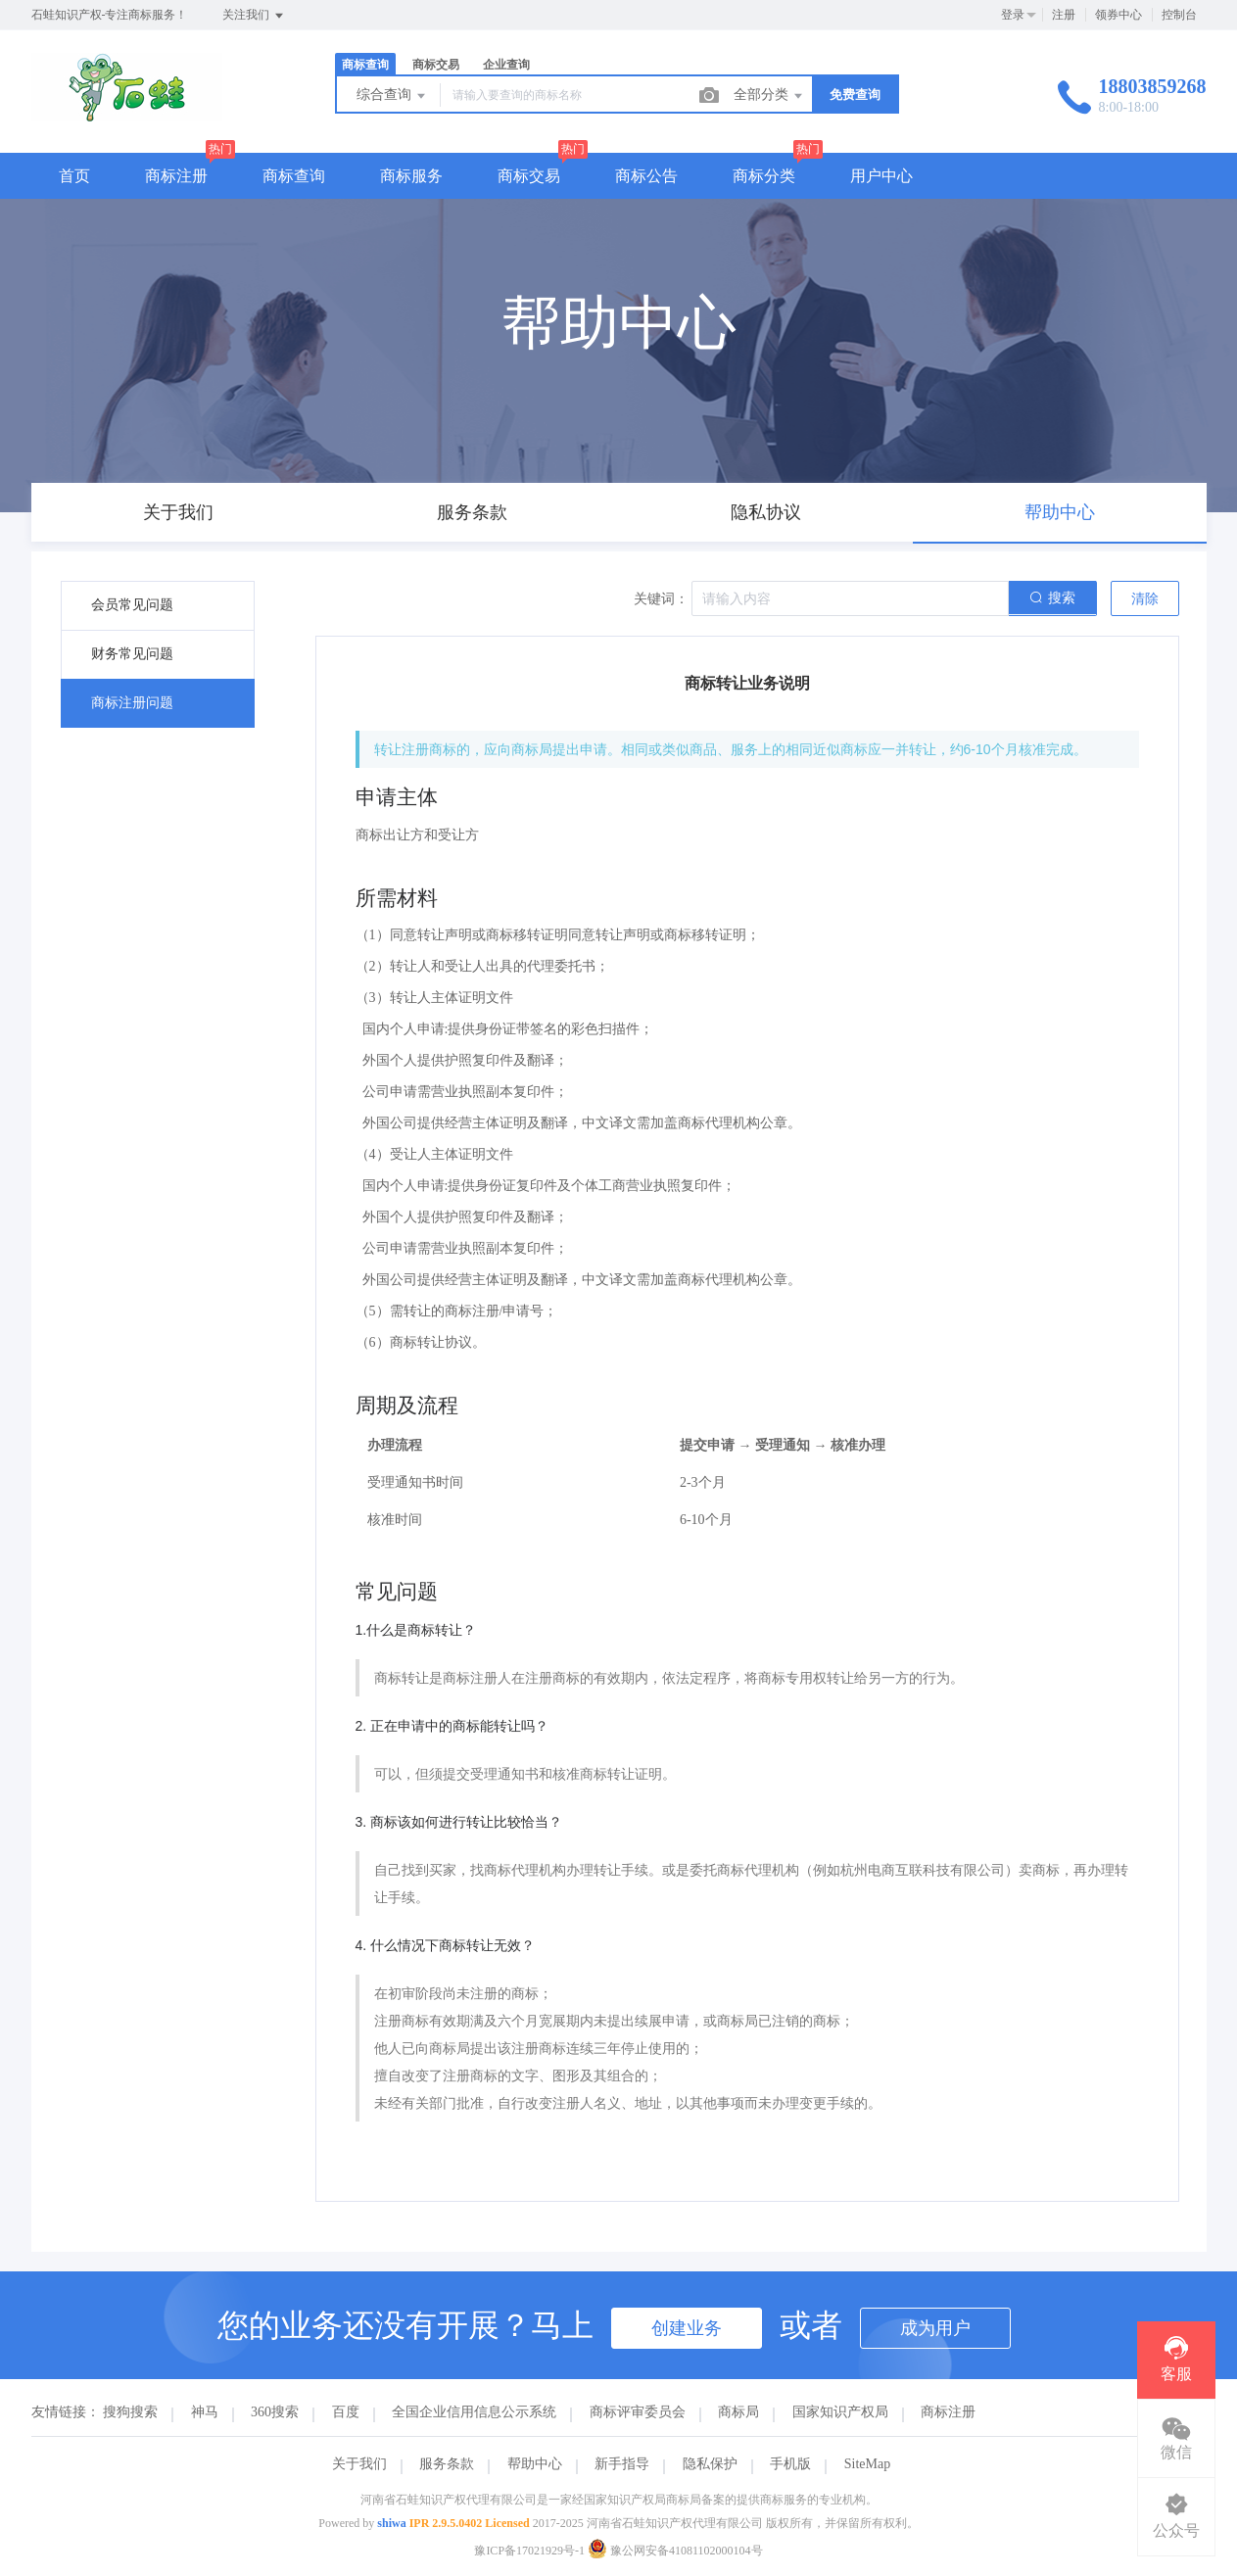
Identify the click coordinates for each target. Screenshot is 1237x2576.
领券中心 (1118, 15)
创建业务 (686, 2328)
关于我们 (359, 2464)
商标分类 (764, 175)
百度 (345, 2412)
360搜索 (275, 2412)
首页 (74, 175)
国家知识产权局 (840, 2412)
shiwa (391, 2523)
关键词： (661, 599)
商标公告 (646, 175)
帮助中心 (534, 2464)
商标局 (738, 2412)
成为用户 (935, 2328)
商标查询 (365, 65)
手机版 (790, 2464)
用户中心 (881, 175)
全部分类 (770, 96)
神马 (204, 2412)
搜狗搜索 (130, 2412)
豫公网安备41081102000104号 (675, 2550)
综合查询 (393, 96)
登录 (1012, 15)
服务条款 (446, 2464)
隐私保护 (710, 2464)
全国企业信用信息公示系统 (474, 2412)
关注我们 (254, 15)
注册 (1063, 15)
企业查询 (506, 65)
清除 (1145, 599)
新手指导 (622, 2464)
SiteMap (867, 2464)
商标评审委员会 (638, 2412)
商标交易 (435, 65)
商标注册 (176, 175)
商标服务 (411, 175)
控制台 (1179, 15)
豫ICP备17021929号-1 (529, 2550)
